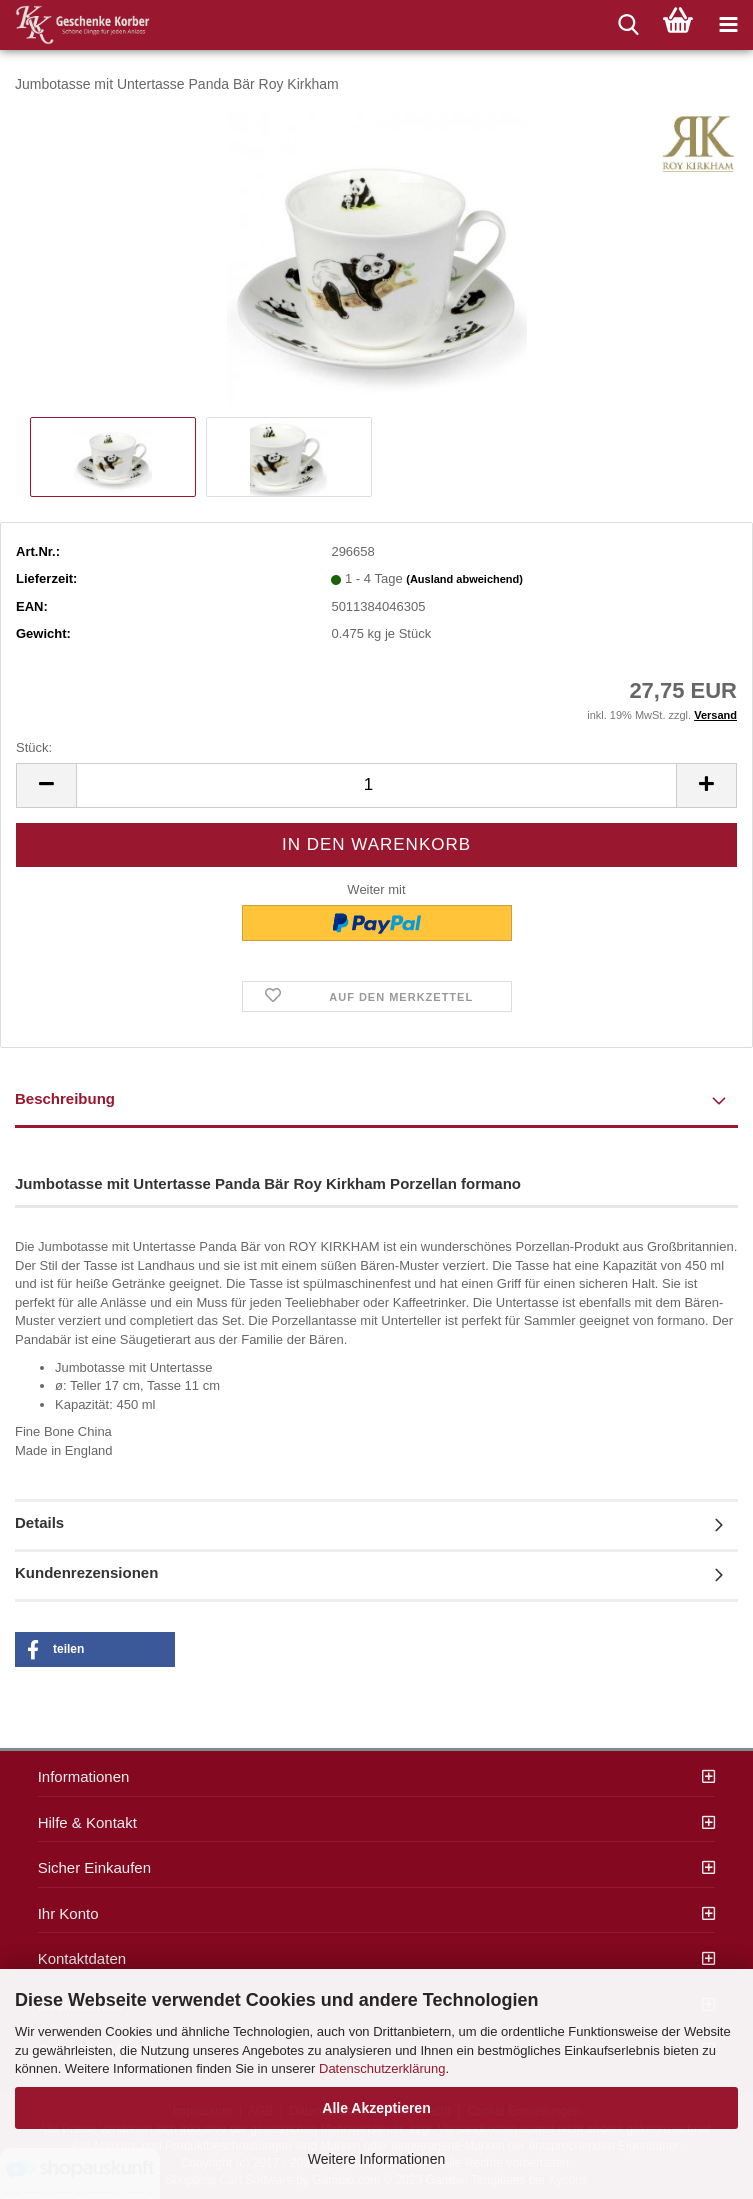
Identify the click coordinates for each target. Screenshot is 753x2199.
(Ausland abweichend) (464, 579)
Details (39, 1522)
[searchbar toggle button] (628, 25)
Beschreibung (65, 1098)
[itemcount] (376, 785)
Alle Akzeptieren (376, 2108)
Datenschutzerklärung (382, 2068)
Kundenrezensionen (86, 1572)
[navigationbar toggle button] (728, 25)
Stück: (34, 747)
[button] (95, 1649)
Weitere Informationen (376, 2159)
